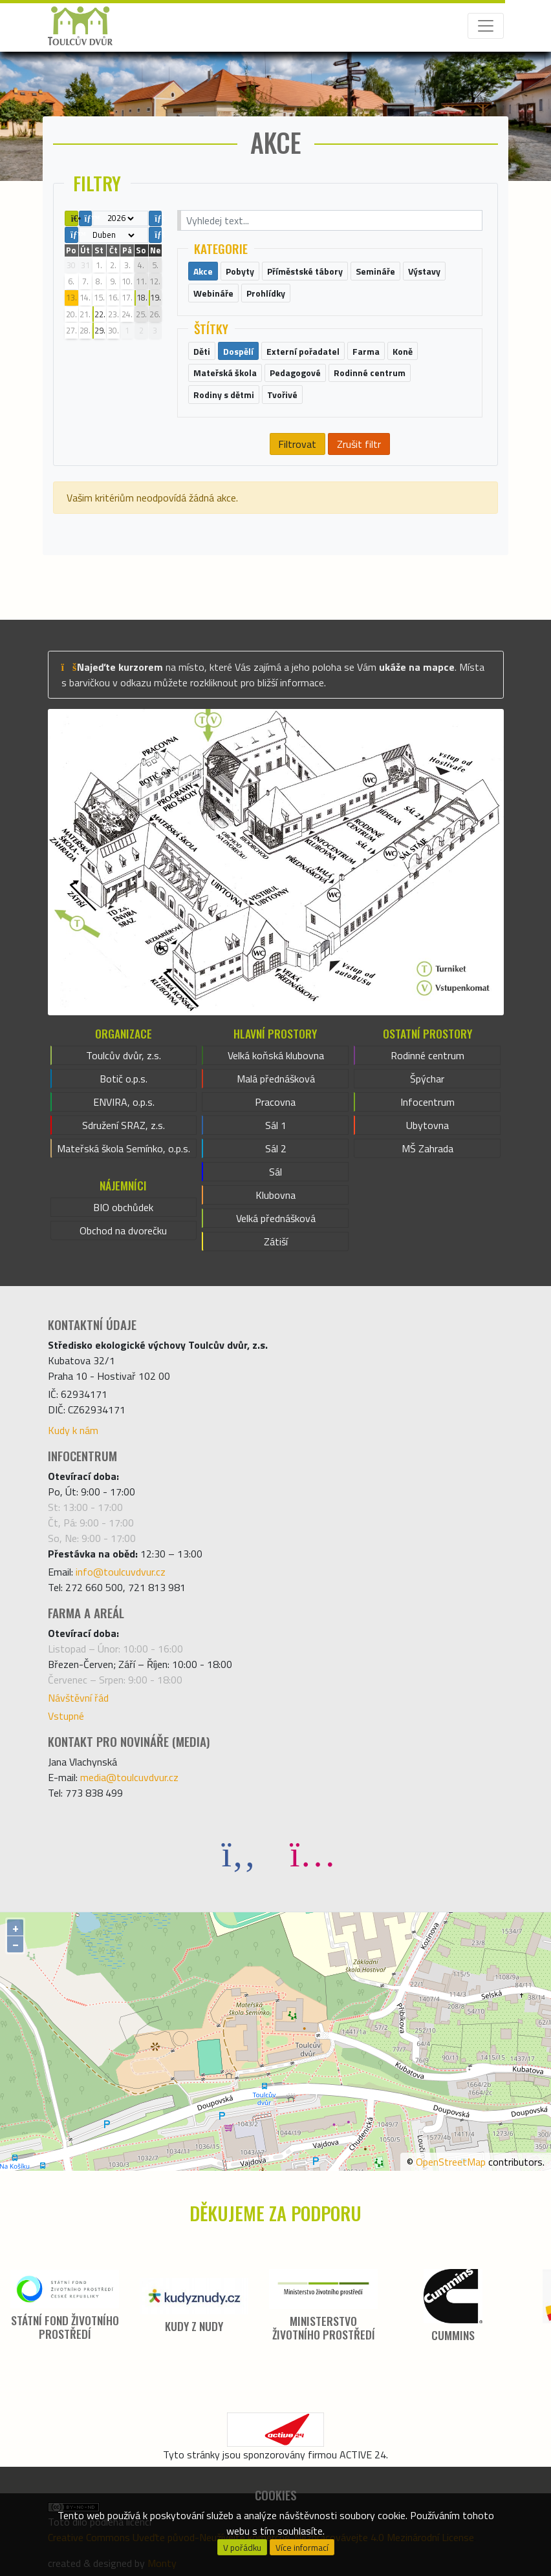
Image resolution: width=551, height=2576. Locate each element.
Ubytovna (427, 1125)
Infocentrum (427, 1102)
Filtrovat (297, 444)
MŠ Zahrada (427, 1148)
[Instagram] (312, 1853)
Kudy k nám (73, 1430)
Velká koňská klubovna (276, 1055)
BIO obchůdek (123, 1207)
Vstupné (66, 1716)
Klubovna (275, 1195)
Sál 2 (275, 1148)
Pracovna (275, 1102)
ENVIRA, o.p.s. (124, 1102)
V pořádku (242, 2547)
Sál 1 (275, 1125)
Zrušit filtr (359, 444)
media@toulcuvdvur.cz (129, 1777)
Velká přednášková (276, 1218)
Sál (275, 1171)
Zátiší (276, 1241)
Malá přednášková (276, 1078)
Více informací (302, 2547)
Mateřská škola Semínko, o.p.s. (123, 1148)
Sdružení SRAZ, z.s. (123, 1125)
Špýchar (427, 1078)
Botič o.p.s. (123, 1078)
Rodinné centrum (427, 1055)
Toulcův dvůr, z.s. (123, 1055)
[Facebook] (238, 1853)
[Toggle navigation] (486, 26)
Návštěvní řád (78, 1697)
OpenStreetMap (451, 2162)
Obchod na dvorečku (123, 1230)
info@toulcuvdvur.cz (121, 1571)
